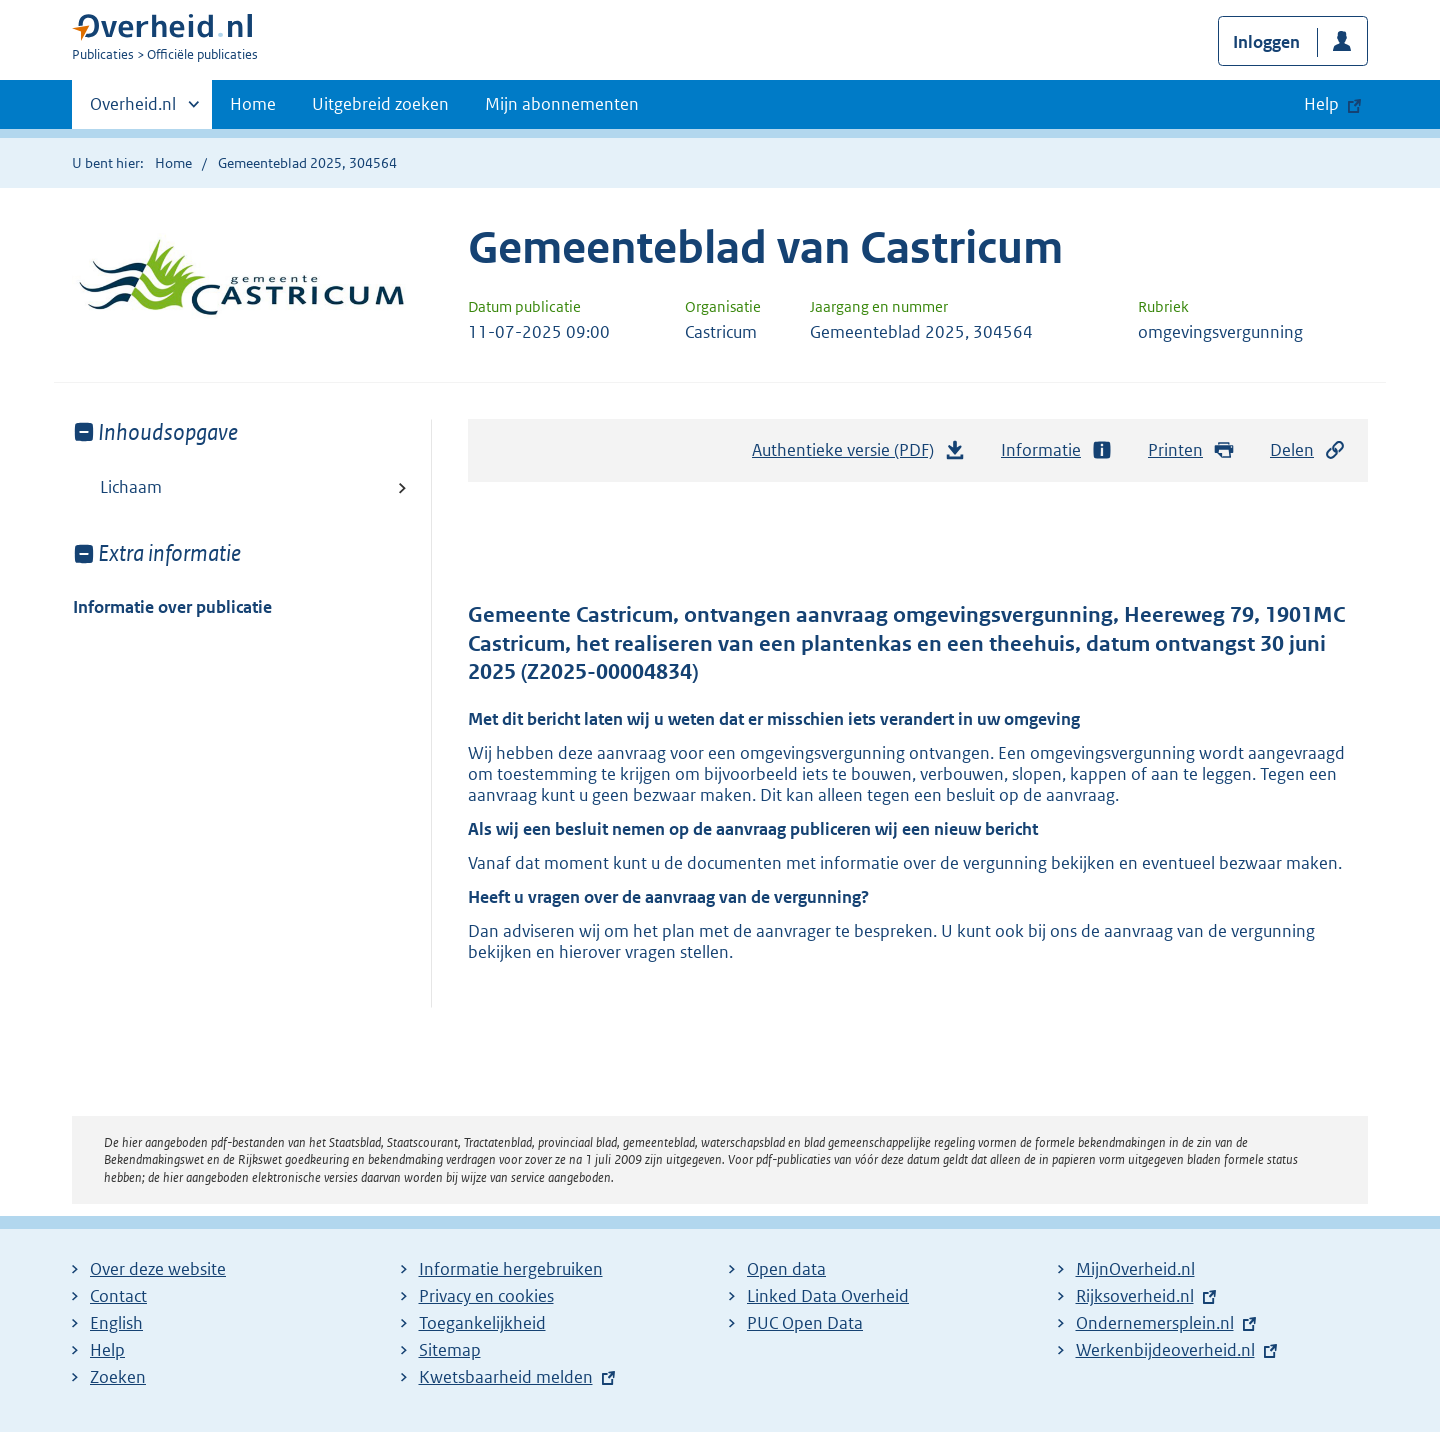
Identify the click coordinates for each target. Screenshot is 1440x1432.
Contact (118, 1296)
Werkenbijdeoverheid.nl (1165, 1350)
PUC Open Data (805, 1323)
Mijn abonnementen (562, 104)
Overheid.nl (133, 110)
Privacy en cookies (486, 1296)
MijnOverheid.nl (1135, 1269)
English (116, 1323)
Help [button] (1321, 104)
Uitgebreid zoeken (380, 104)
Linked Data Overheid (828, 1296)
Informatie (1057, 450)
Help (107, 1350)
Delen (1308, 450)
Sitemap (450, 1350)
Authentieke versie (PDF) (859, 455)
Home (253, 104)
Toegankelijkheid (482, 1323)
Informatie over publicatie (172, 607)
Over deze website (158, 1269)
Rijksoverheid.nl (1135, 1296)
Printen (1191, 450)
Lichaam (131, 487)
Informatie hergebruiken (511, 1269)
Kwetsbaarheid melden (506, 1377)
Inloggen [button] (1266, 42)
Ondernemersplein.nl (1155, 1323)
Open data (786, 1269)
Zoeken (118, 1377)
